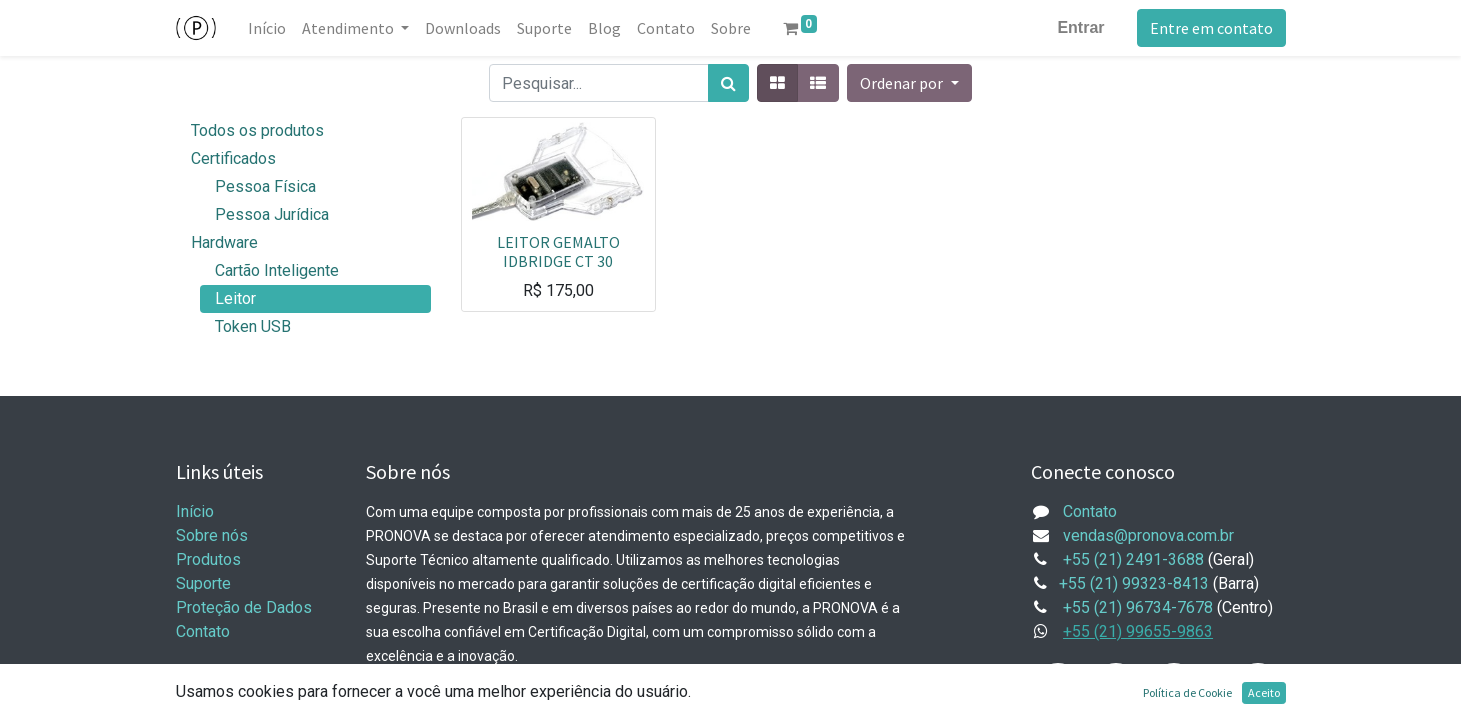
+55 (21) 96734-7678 (1138, 607)
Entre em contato (1211, 28)
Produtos (208, 559)
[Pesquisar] (728, 83)
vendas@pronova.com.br (1148, 535)
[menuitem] (267, 28)
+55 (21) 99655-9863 (1138, 631)
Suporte (203, 583)
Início (195, 511)
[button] (909, 83)
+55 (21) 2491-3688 (1133, 559)
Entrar (1080, 27)
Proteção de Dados (244, 607)
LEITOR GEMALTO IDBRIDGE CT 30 (558, 251)
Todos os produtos (257, 130)
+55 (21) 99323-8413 (1134, 583)
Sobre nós (212, 535)
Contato (203, 631)
